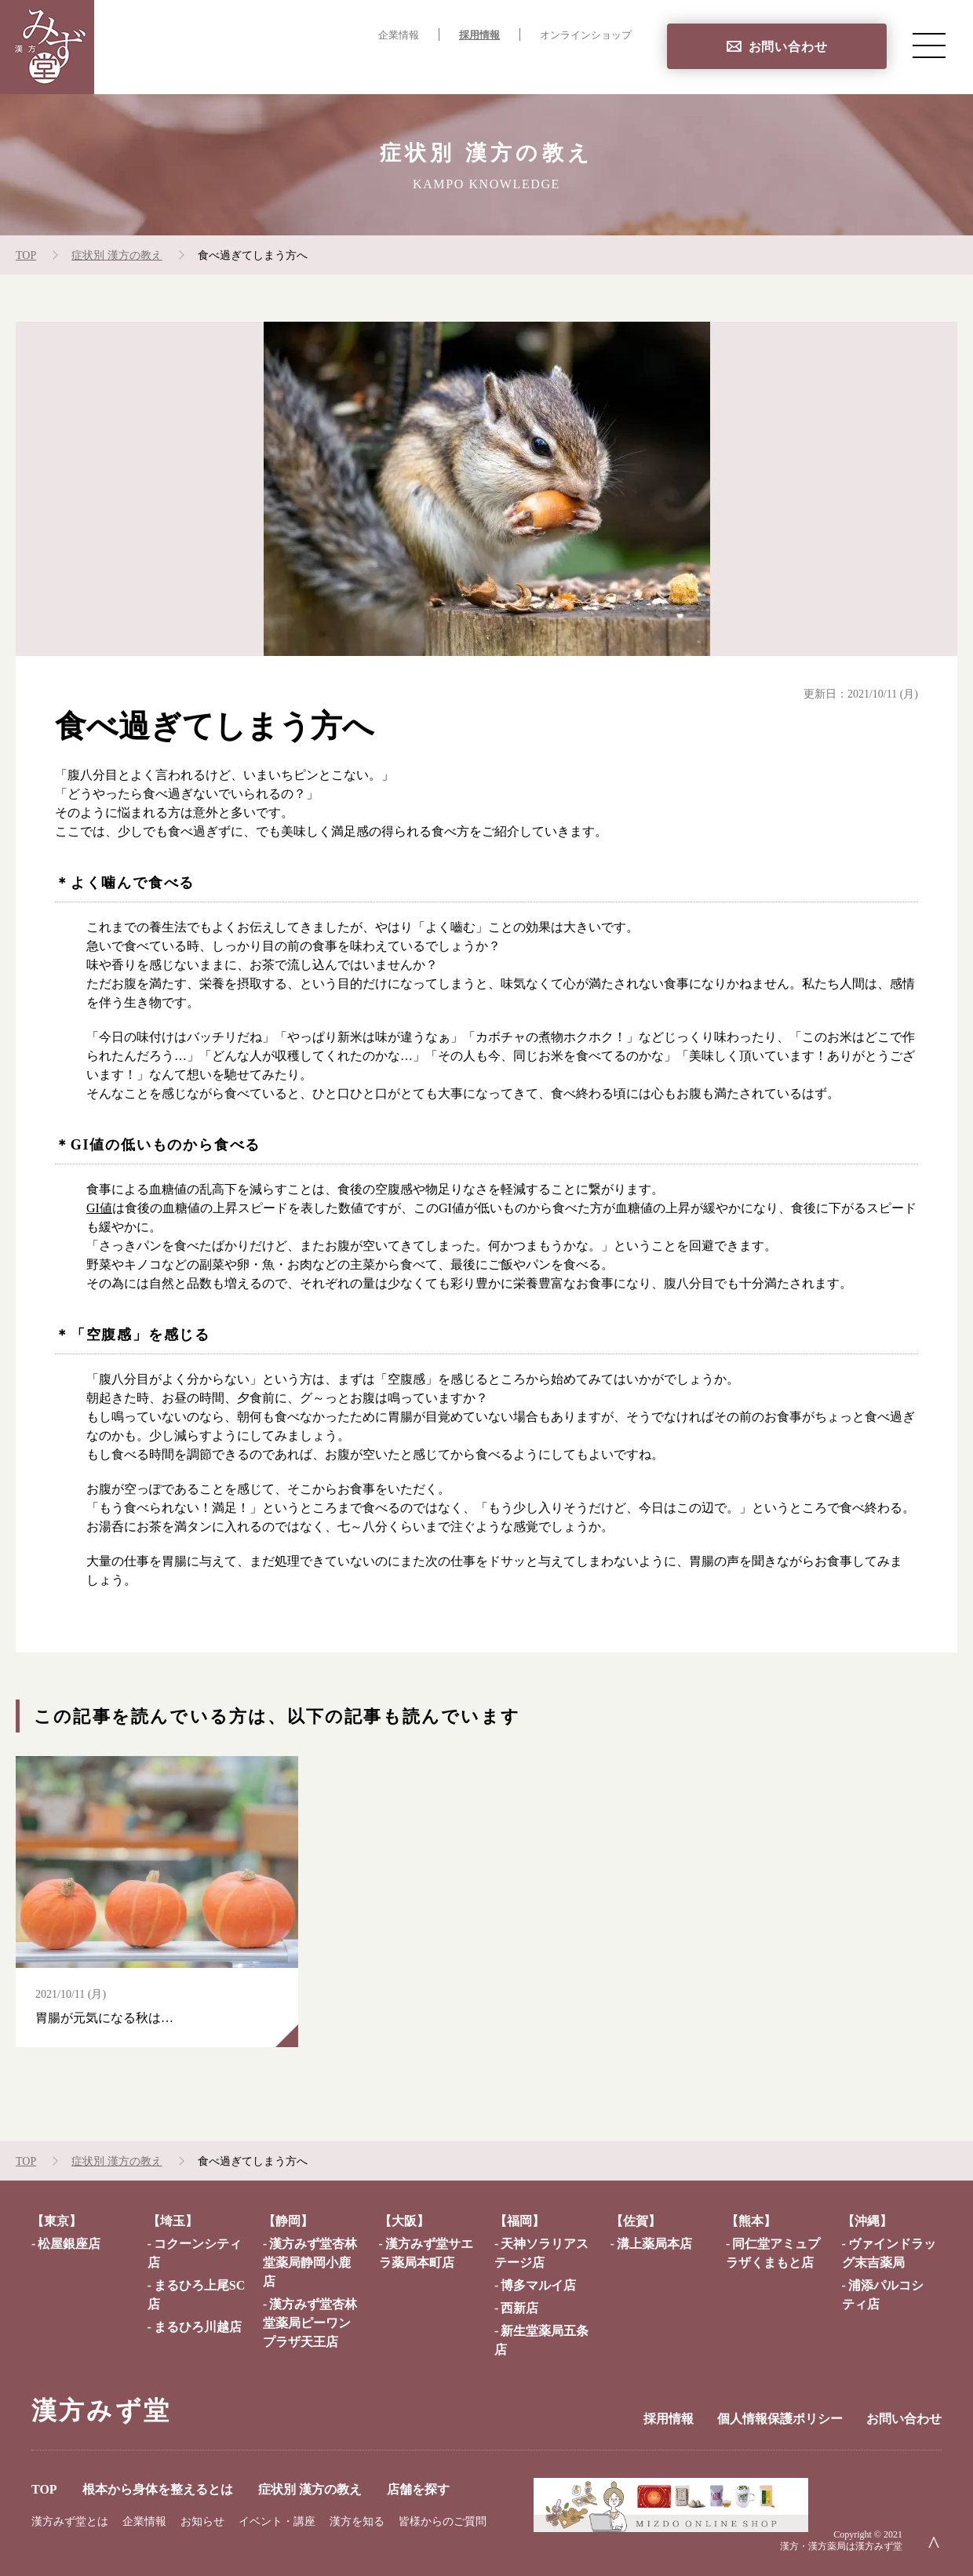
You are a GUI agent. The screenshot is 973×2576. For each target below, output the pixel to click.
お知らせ (202, 2521)
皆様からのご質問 (442, 2521)
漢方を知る (357, 2521)
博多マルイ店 (538, 2285)
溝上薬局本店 (654, 2243)
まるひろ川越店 (198, 2327)
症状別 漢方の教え (490, 67)
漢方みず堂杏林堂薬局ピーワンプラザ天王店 (310, 2322)
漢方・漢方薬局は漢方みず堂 (841, 2546)
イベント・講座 (277, 2521)
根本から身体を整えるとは (334, 67)
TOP (219, 67)
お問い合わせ (788, 46)
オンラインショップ (586, 35)
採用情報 (479, 35)
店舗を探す (599, 67)
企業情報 (398, 35)
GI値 (99, 1208)
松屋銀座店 (69, 2243)
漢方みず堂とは (69, 2521)
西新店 (519, 2308)
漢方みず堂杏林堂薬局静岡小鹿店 (310, 2262)
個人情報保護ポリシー (780, 2418)
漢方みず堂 (101, 2410)
